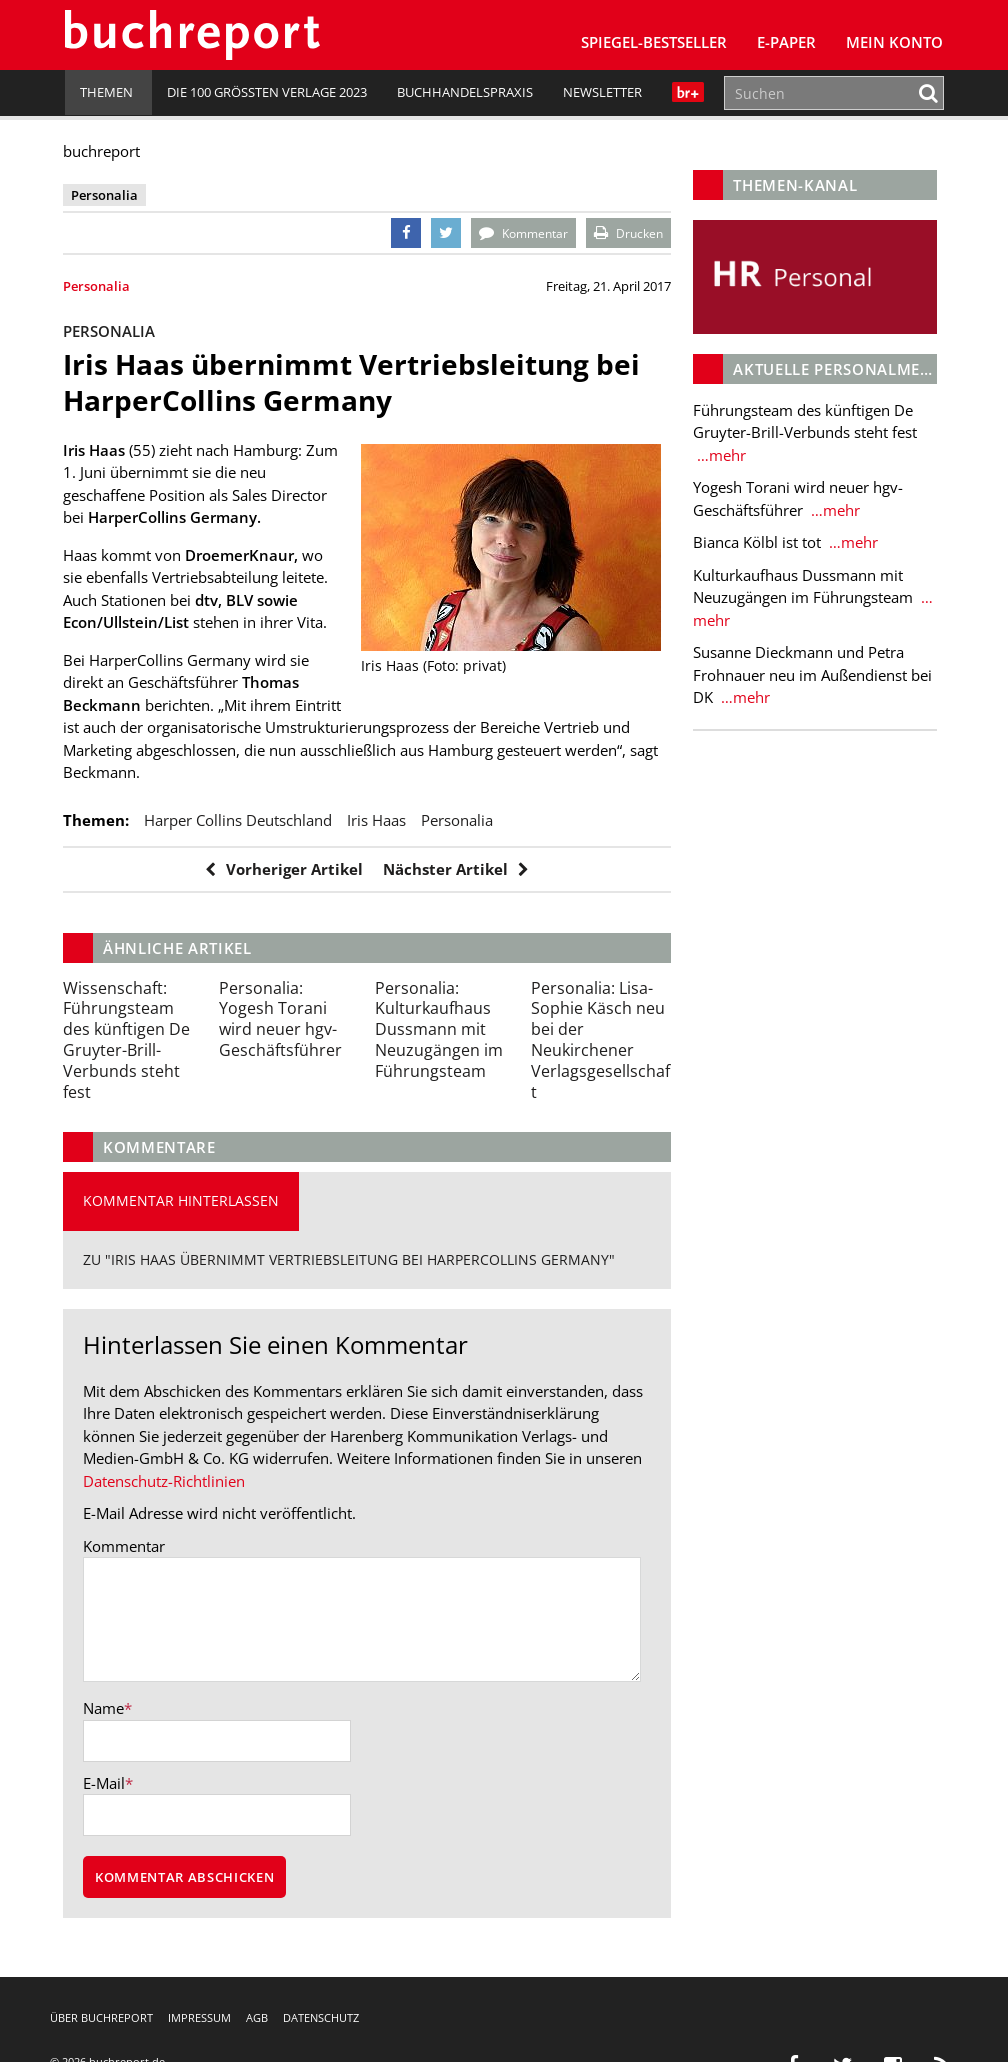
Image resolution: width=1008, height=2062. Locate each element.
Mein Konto (894, 42)
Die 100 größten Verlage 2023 (267, 92)
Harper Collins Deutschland (240, 820)
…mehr (718, 454)
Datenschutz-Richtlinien (166, 1481)
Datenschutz (321, 2017)
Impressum (199, 2017)
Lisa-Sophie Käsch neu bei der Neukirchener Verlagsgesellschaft (599, 1040)
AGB (257, 2017)
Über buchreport (101, 2017)
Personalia (98, 286)
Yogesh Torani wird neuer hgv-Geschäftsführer (281, 1019)
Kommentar (126, 1546)
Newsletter (602, 92)
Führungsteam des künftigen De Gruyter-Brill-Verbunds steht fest (128, 1040)
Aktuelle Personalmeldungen (864, 368)
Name (105, 1708)
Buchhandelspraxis (465, 92)
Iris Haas (378, 820)
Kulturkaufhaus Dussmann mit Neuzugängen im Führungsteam (439, 1029)
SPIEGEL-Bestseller (654, 42)
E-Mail (106, 1783)
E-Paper (786, 42)
